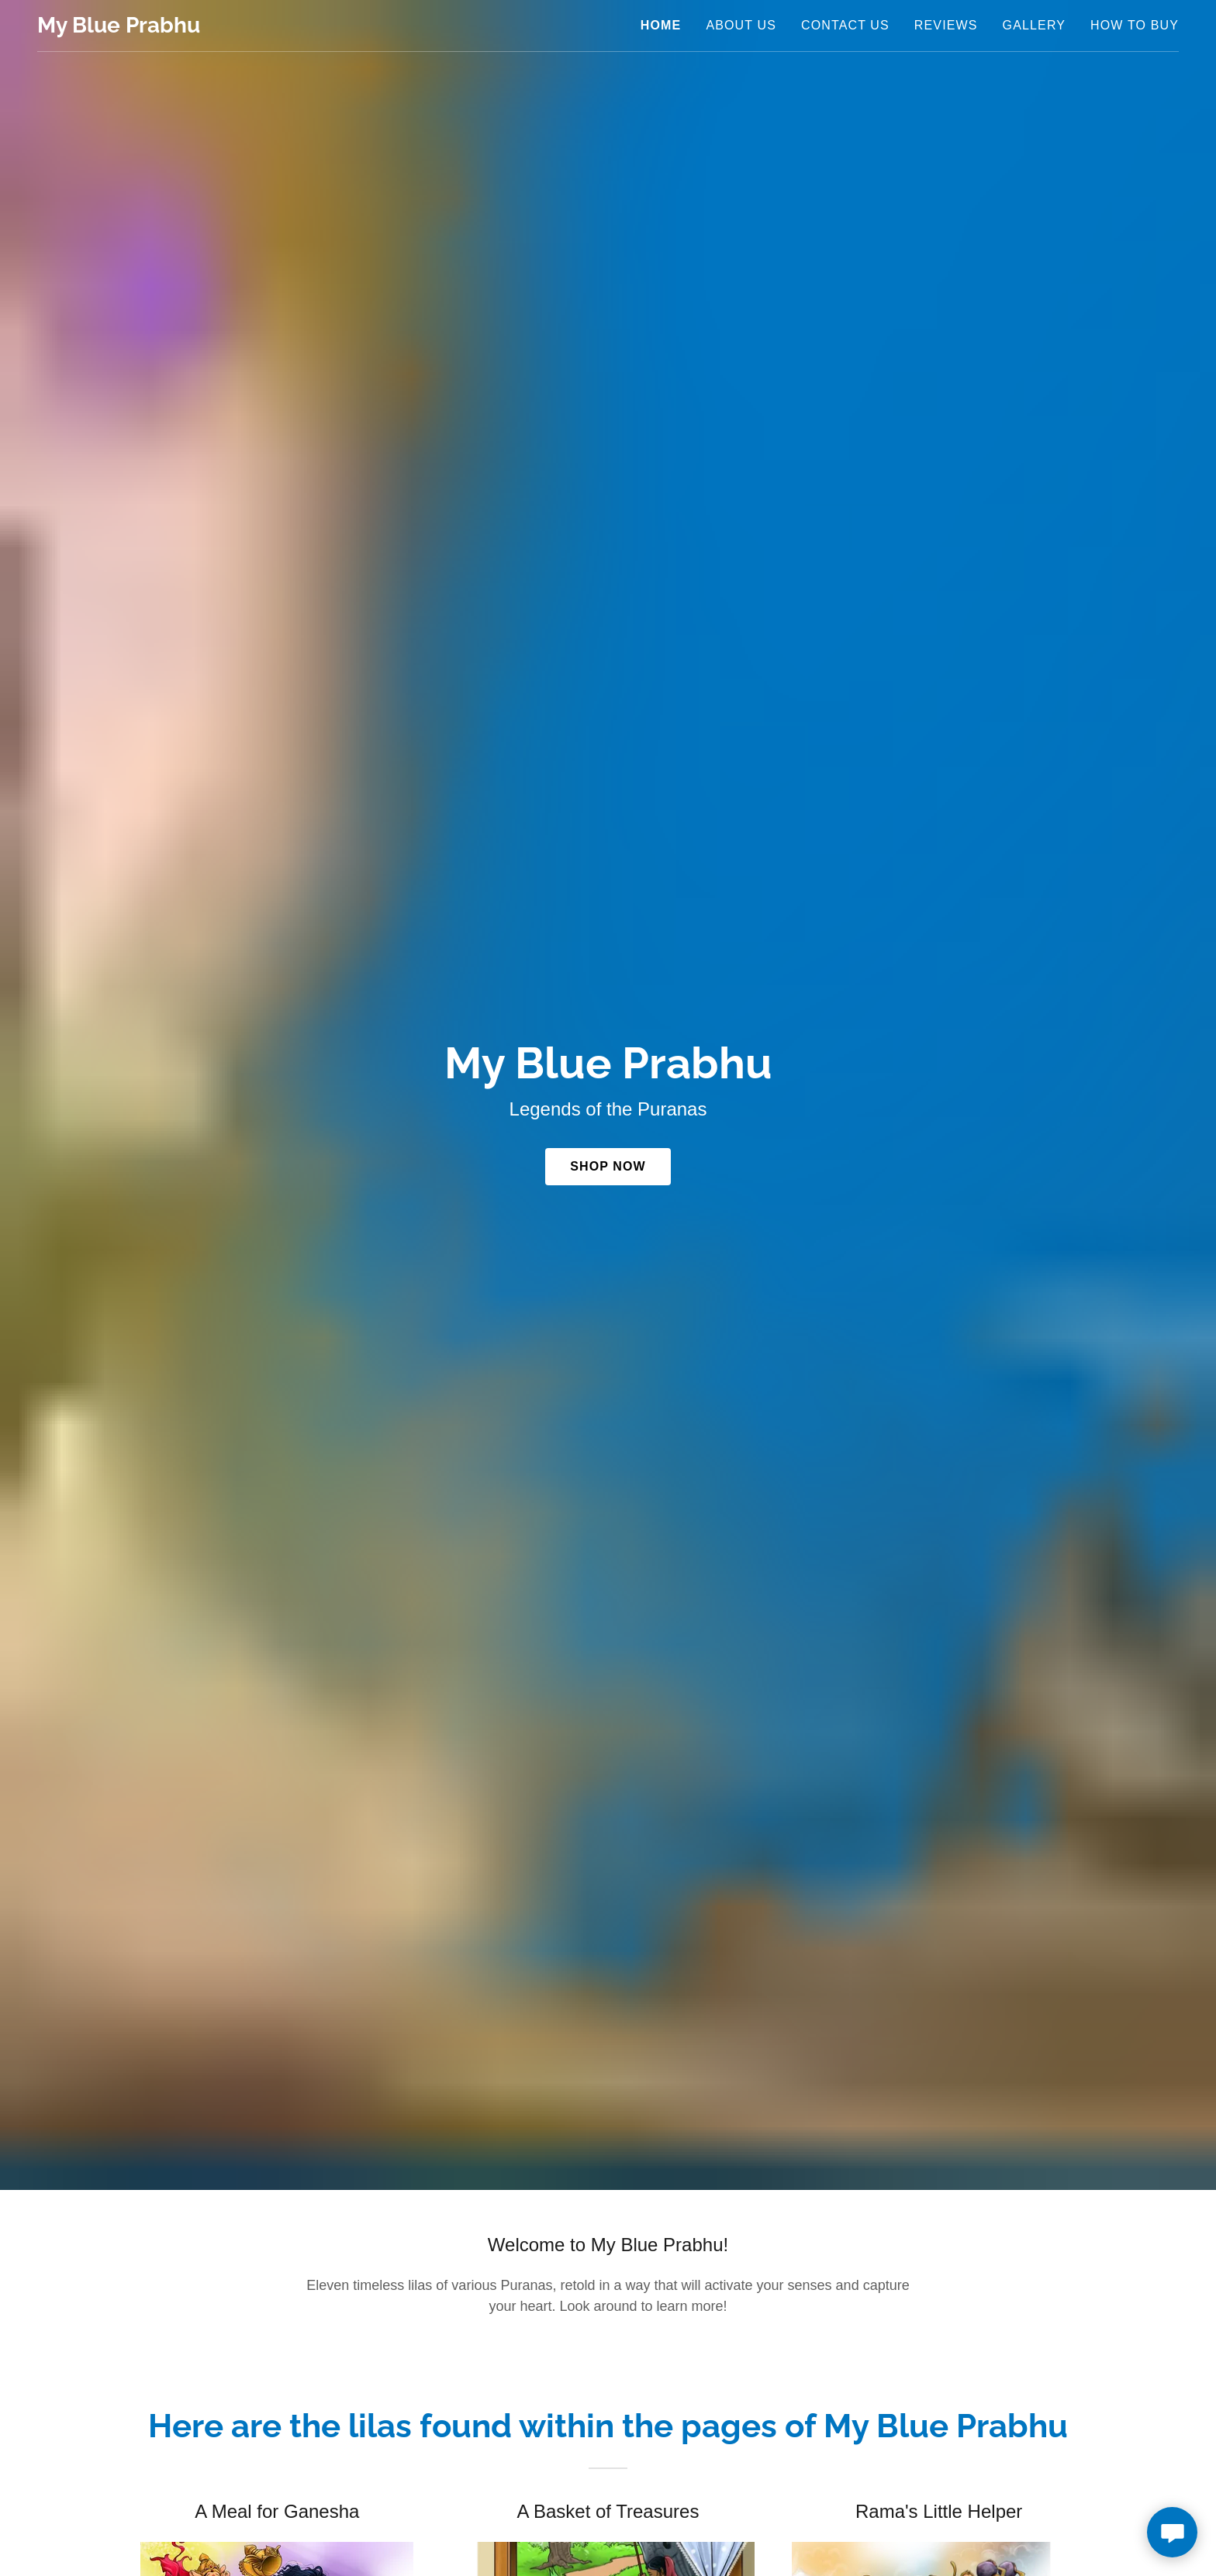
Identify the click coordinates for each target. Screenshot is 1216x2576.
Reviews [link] (946, 25)
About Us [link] (741, 25)
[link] (118, 28)
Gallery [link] (1034, 25)
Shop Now (608, 1166)
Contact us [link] (845, 25)
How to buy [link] (1134, 25)
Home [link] (661, 25)
